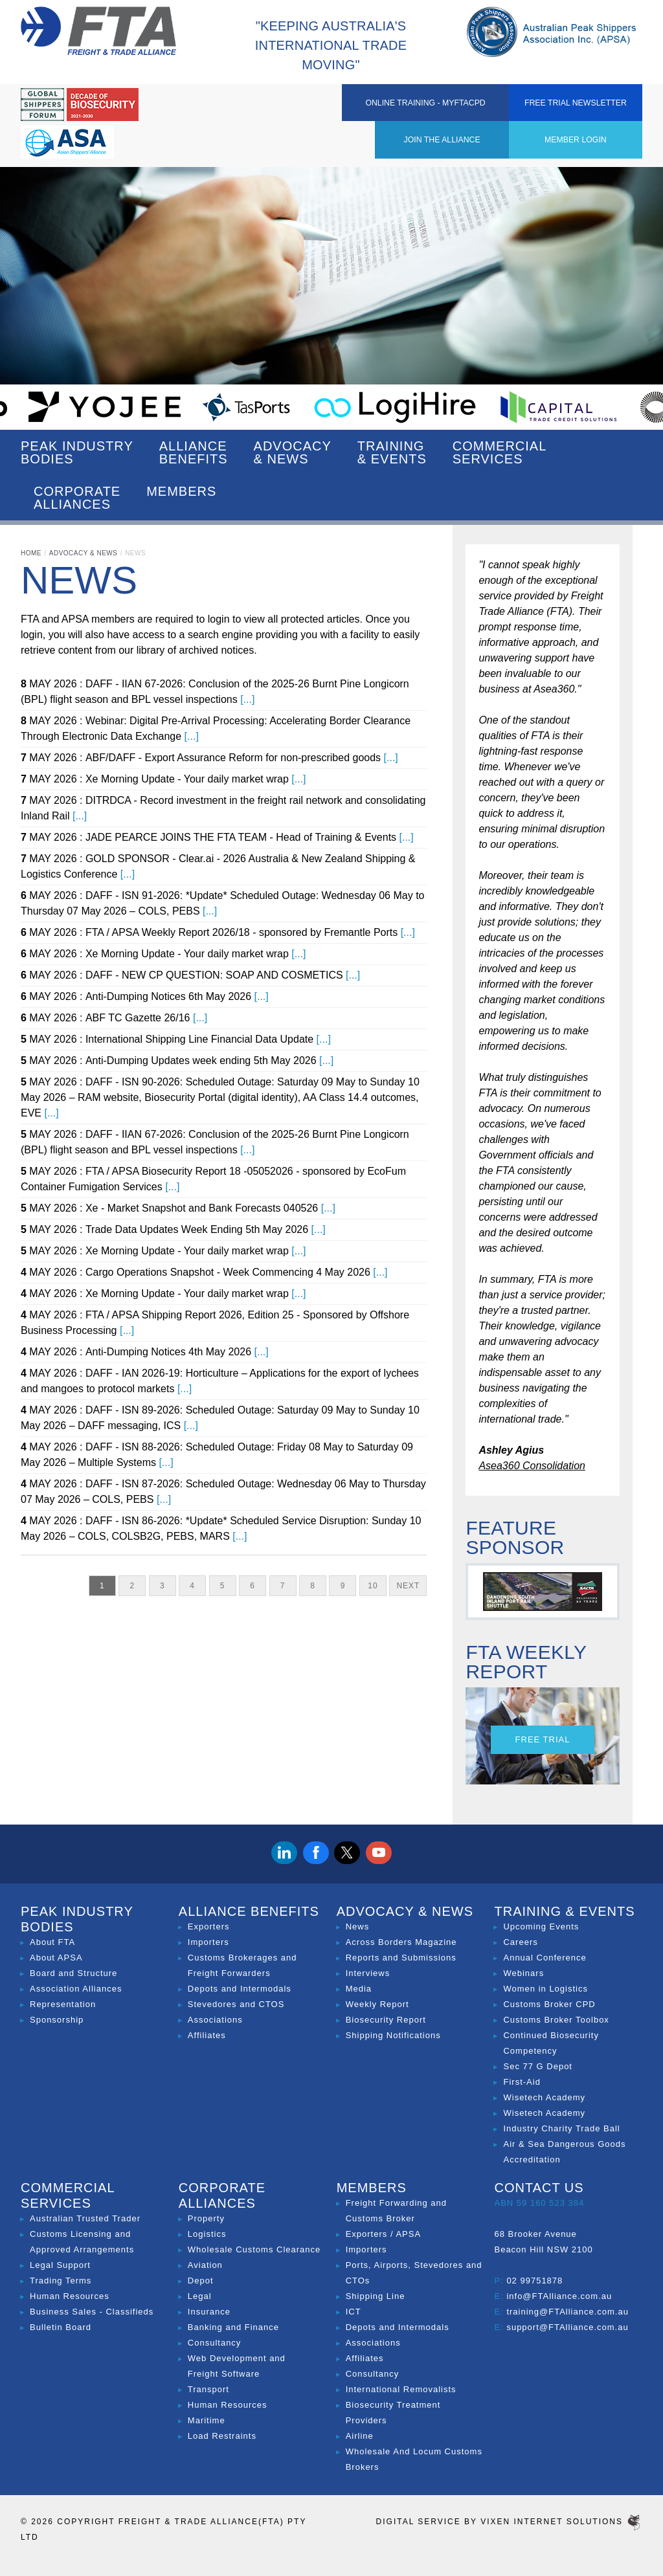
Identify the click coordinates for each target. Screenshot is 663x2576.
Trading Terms (60, 2280)
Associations (215, 2020)
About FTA (52, 1942)
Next (408, 1585)
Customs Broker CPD (549, 2004)
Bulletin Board (60, 2327)
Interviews (368, 1973)
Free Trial (542, 1739)
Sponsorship (57, 2020)
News (358, 1926)
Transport (208, 2389)
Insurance (209, 2311)
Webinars (523, 1973)
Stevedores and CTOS (236, 2004)
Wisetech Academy (544, 2097)
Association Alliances (76, 1988)
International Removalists (401, 2389)
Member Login (359, 106)
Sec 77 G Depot (537, 2066)
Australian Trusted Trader (85, 2218)
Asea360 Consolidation (531, 1465)
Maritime (206, 2420)
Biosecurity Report (386, 2020)
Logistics (207, 2234)
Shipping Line (375, 2296)
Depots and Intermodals (239, 1988)
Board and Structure (73, 1973)
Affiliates (207, 2035)
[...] (247, 699)
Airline (360, 2436)
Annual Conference (544, 1957)
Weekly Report (377, 2004)
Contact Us (538, 2188)
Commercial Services (500, 452)
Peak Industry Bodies (77, 452)
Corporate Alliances (77, 497)
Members (181, 497)
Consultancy (215, 2343)
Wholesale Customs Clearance (254, 2249)
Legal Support (60, 2265)
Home (31, 553)
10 (372, 1585)
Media (359, 1988)
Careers (520, 1942)
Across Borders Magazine (401, 1942)
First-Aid (521, 2082)
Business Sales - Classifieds (91, 2311)
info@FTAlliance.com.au (559, 2296)
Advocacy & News (293, 452)
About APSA (56, 1957)
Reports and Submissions (401, 1957)
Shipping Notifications (393, 2035)
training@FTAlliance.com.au (567, 2311)
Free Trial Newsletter (596, 114)
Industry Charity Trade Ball (561, 2128)
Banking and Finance (233, 2327)
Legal (200, 2296)
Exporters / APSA (383, 2234)
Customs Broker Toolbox (556, 2020)
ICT (353, 2311)
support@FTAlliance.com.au (567, 2327)
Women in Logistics (545, 1988)
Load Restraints (222, 2436)
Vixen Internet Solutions (561, 2521)
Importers (208, 1942)
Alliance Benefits (193, 452)
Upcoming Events (541, 1926)
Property (206, 2218)
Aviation (205, 2265)
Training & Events (392, 452)
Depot (201, 2280)
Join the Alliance (267, 106)
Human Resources (69, 2296)
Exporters (209, 1926)
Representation (63, 2004)
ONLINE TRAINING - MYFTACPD (477, 106)
